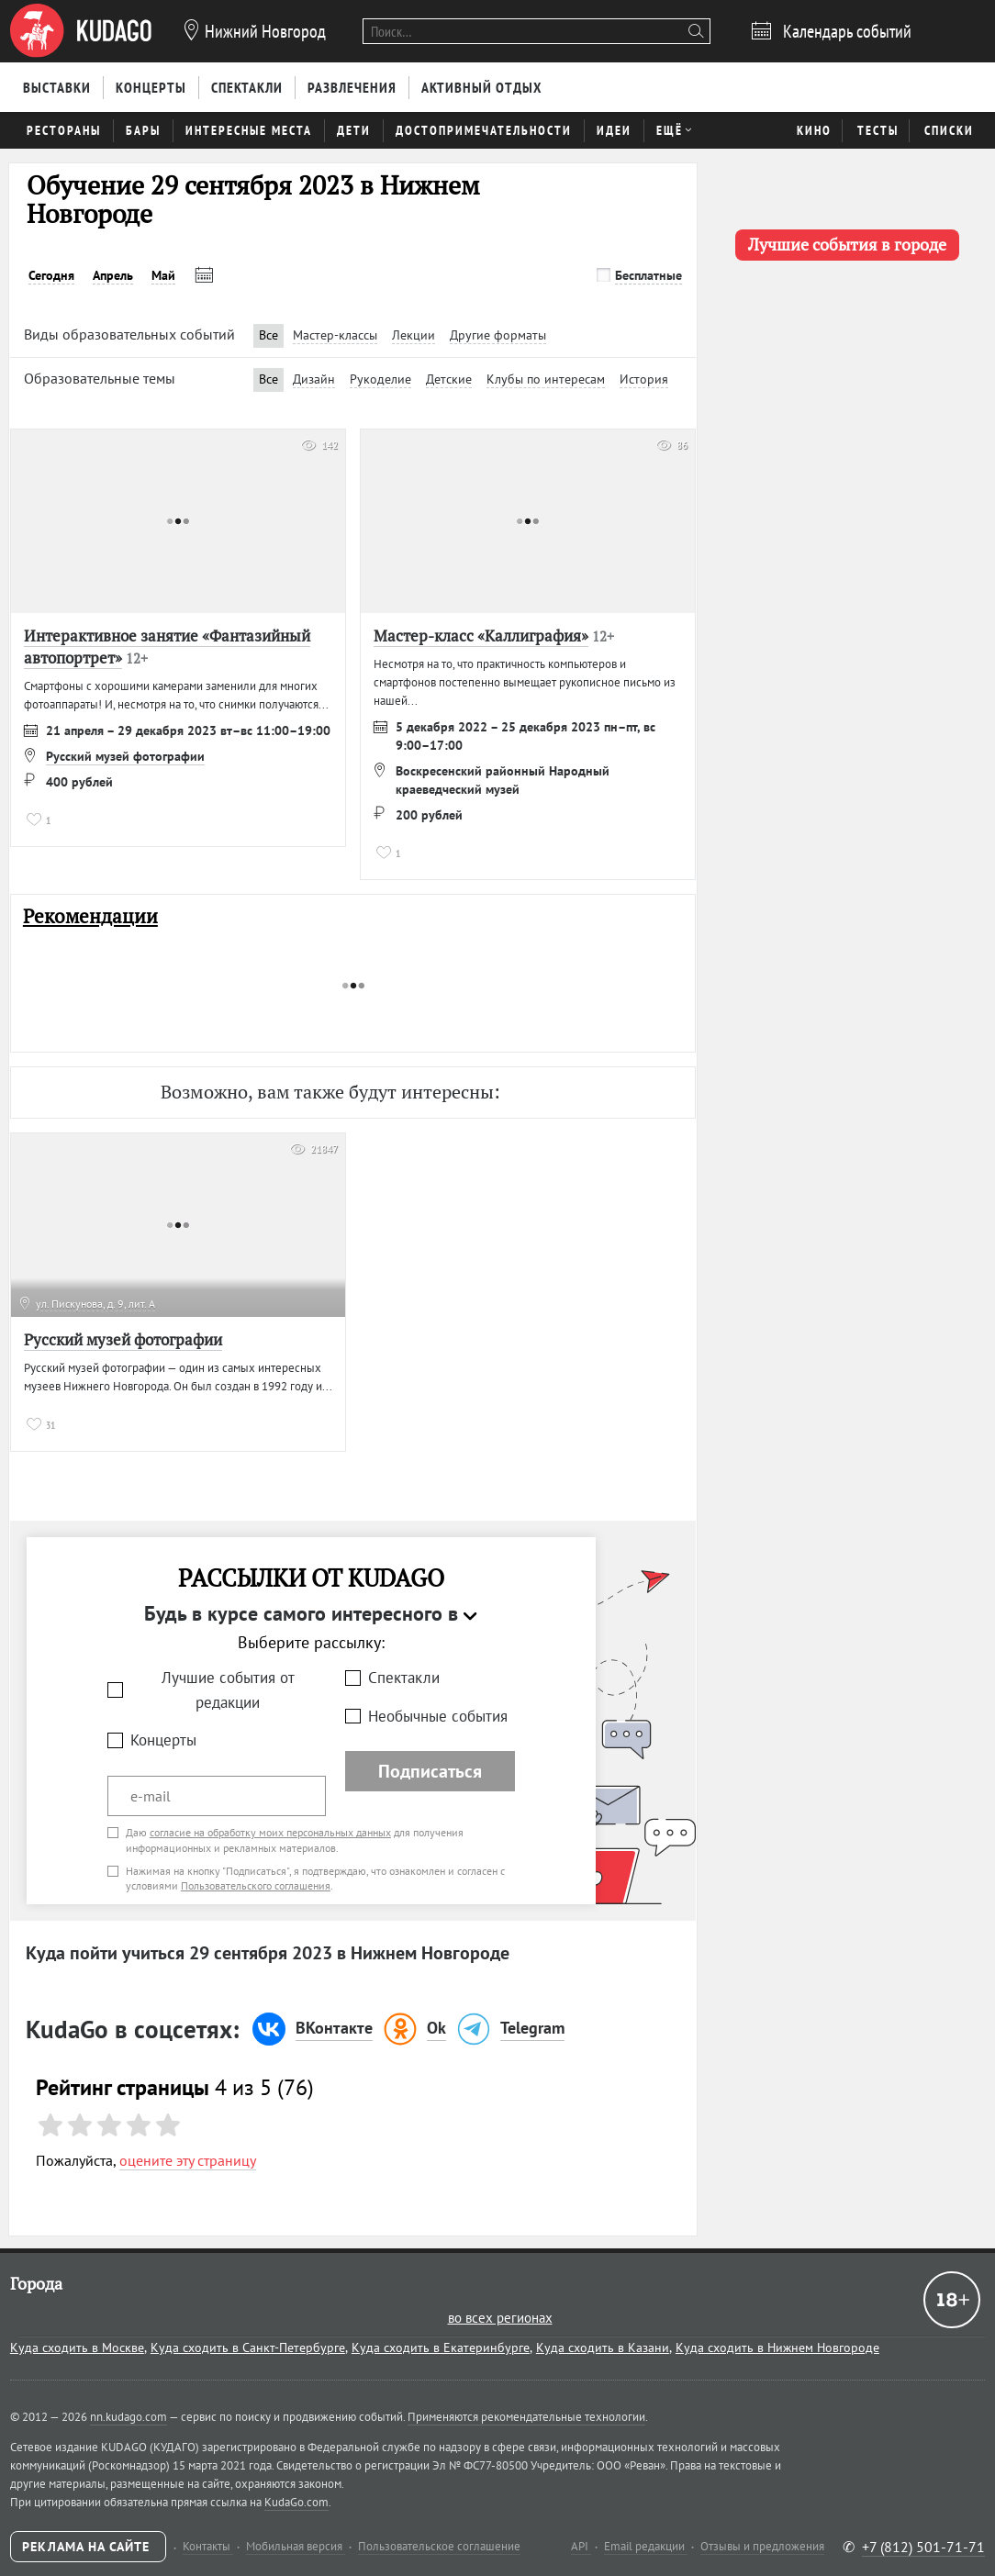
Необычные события (438, 1716)
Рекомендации (90, 916)
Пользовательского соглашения (255, 1885)
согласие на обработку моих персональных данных (270, 1832)
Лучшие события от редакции (228, 1689)
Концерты (163, 1740)
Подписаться (430, 1771)
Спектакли (404, 1677)
